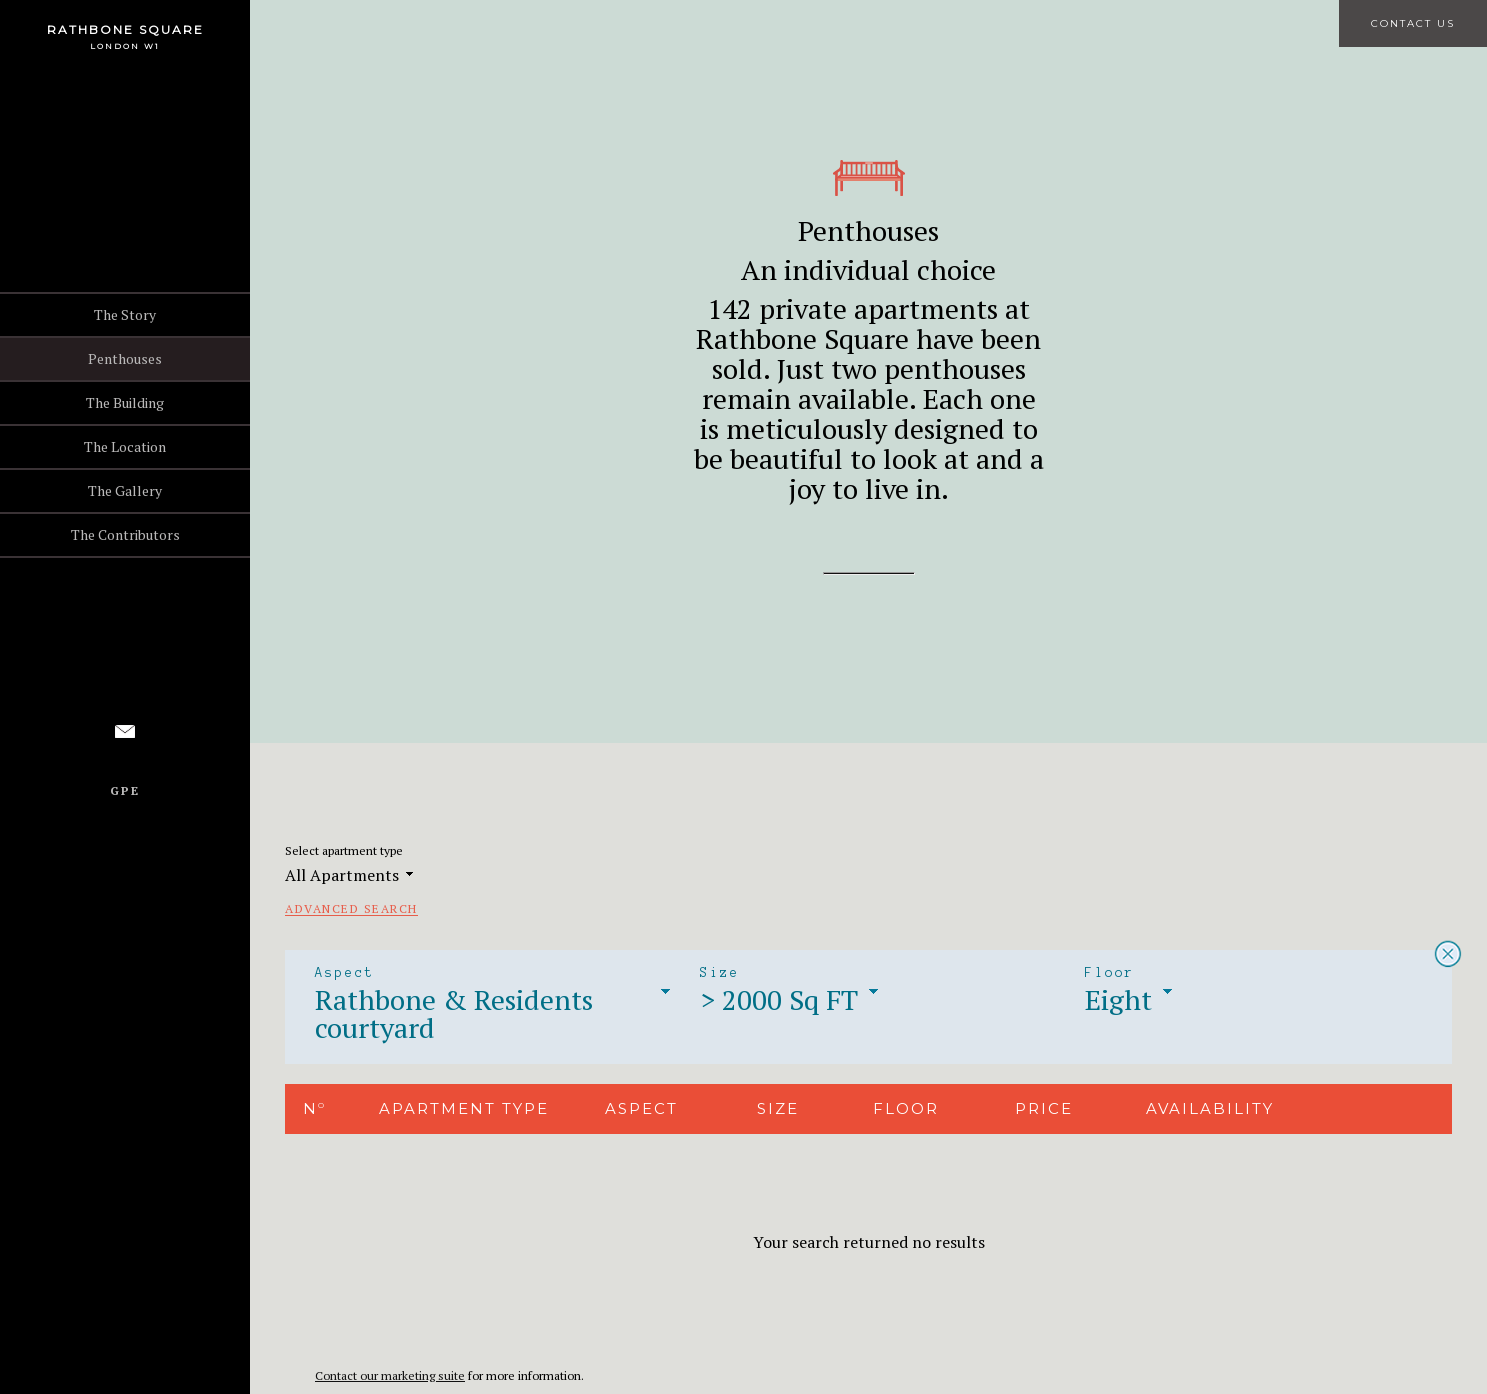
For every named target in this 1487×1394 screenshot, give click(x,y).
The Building (125, 402)
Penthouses (125, 358)
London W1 (125, 46)
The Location (125, 446)
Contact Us (1413, 23)
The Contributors (125, 534)
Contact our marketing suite (390, 1375)
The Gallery (125, 490)
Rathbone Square (125, 29)
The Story (125, 314)
